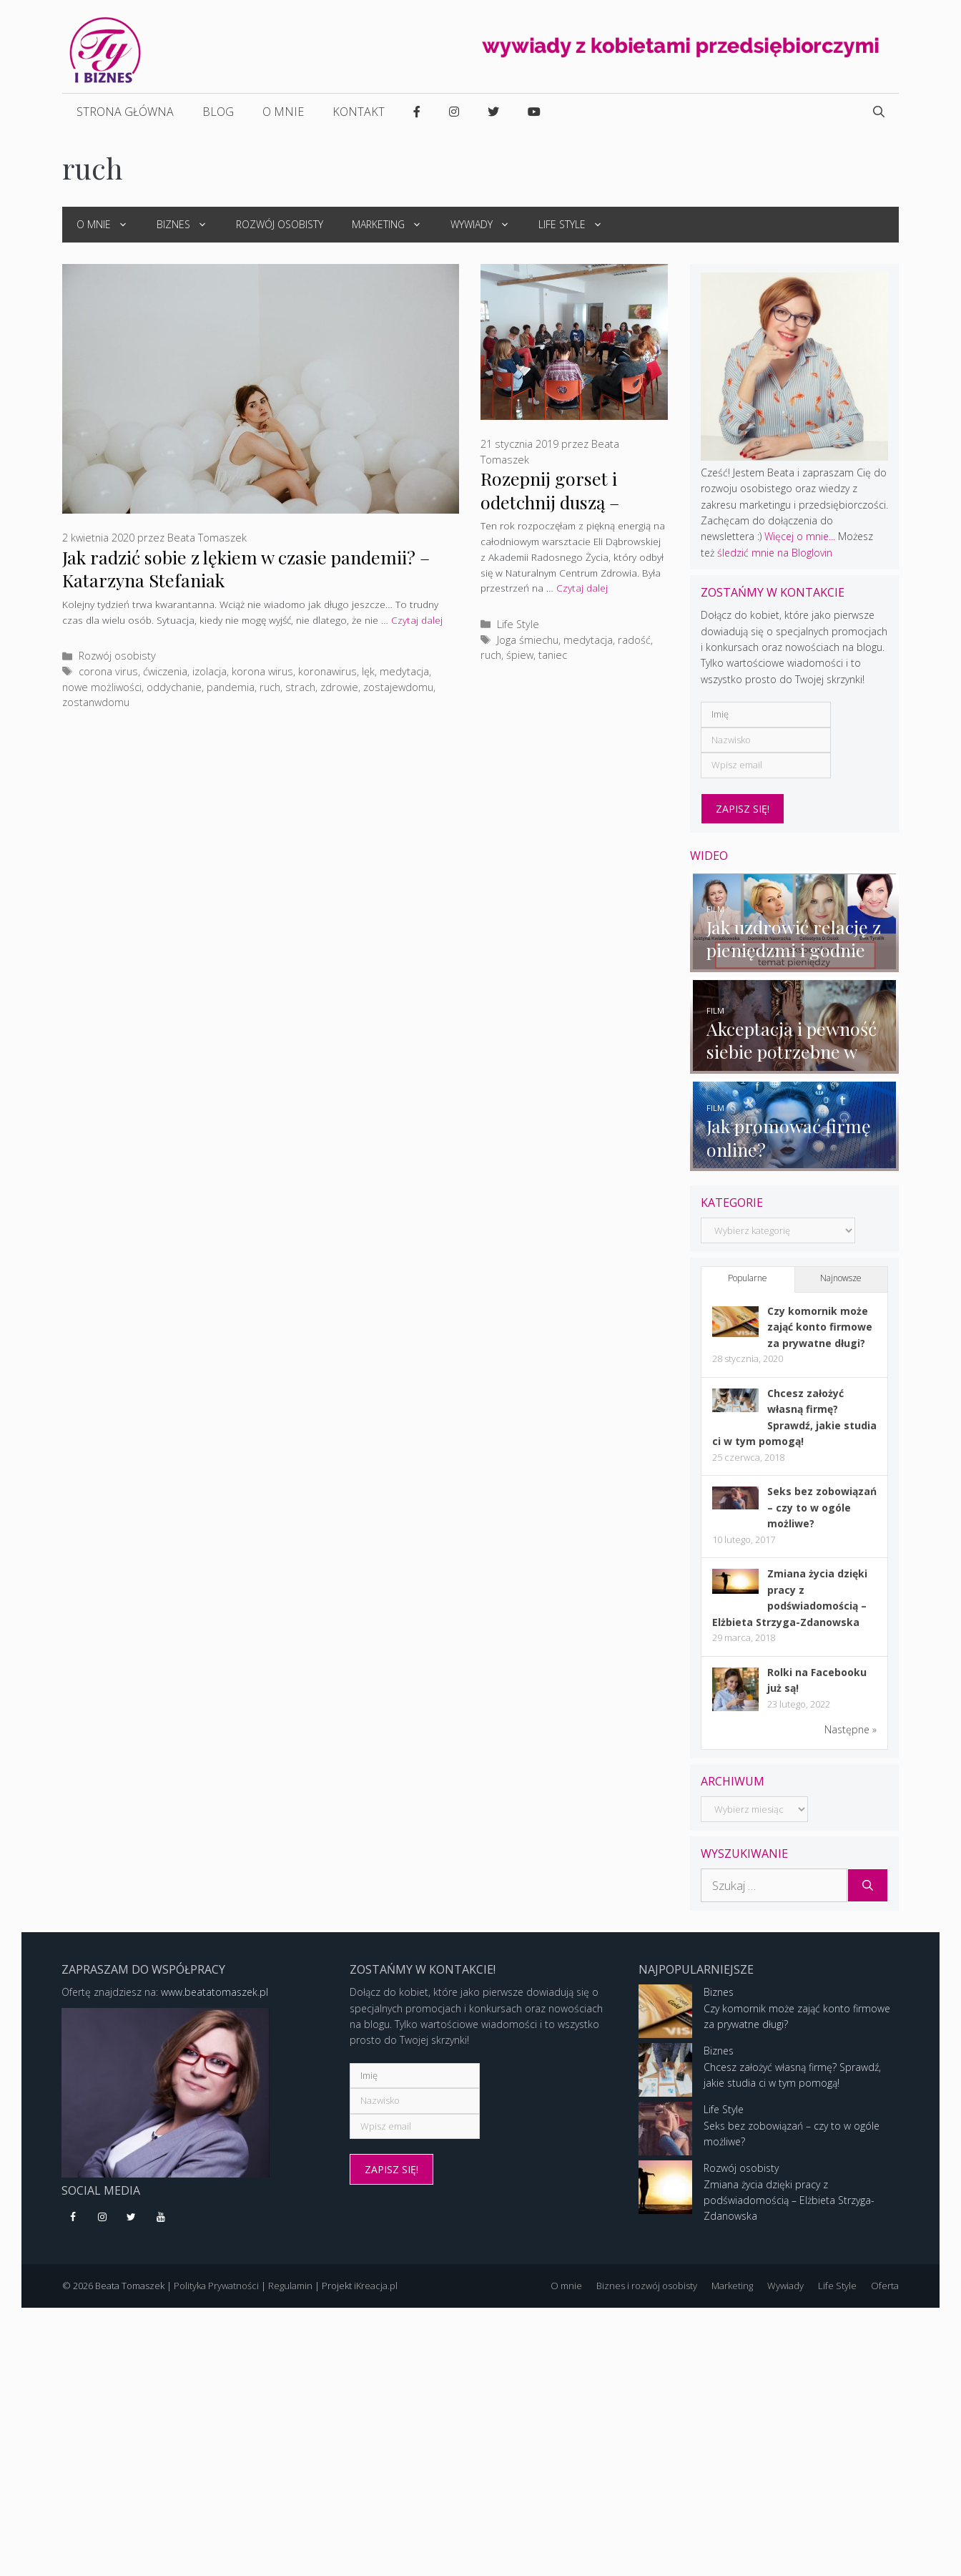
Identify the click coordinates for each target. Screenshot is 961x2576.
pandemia (231, 687)
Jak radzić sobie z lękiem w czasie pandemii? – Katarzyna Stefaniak (246, 568)
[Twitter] (132, 2220)
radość (634, 640)
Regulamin (290, 2287)
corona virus (108, 671)
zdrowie (339, 687)
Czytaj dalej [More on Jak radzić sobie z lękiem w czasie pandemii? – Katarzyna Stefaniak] (417, 620)
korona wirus (262, 671)
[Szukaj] (867, 1888)
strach (300, 687)
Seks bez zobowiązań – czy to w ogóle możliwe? (822, 1510)
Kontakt (358, 111)
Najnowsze (841, 1281)
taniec (552, 655)
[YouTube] (160, 2220)
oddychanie (174, 687)
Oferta (885, 2287)
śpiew (519, 655)
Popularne (747, 1281)
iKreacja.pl (376, 2287)
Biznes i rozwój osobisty (646, 2287)
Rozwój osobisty (279, 224)
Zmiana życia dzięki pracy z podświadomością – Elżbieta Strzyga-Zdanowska (789, 2202)
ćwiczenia (165, 671)
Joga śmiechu (527, 640)
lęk (368, 671)
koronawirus (327, 671)
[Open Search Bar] (879, 111)
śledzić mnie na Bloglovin (774, 552)
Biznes (189, 225)
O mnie (283, 111)
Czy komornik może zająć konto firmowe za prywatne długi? (819, 1329)
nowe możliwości (102, 687)
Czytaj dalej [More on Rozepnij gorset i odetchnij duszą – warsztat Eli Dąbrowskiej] (582, 587)
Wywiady (487, 225)
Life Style (577, 225)
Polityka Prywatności (216, 2287)
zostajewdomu (398, 687)
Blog (218, 111)
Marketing (394, 225)
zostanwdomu (95, 702)
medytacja (404, 671)
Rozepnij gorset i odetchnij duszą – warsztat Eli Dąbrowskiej (549, 512)
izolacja (209, 671)
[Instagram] (102, 2220)
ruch (270, 687)
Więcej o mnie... (799, 536)
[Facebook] (73, 2220)
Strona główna (125, 111)
